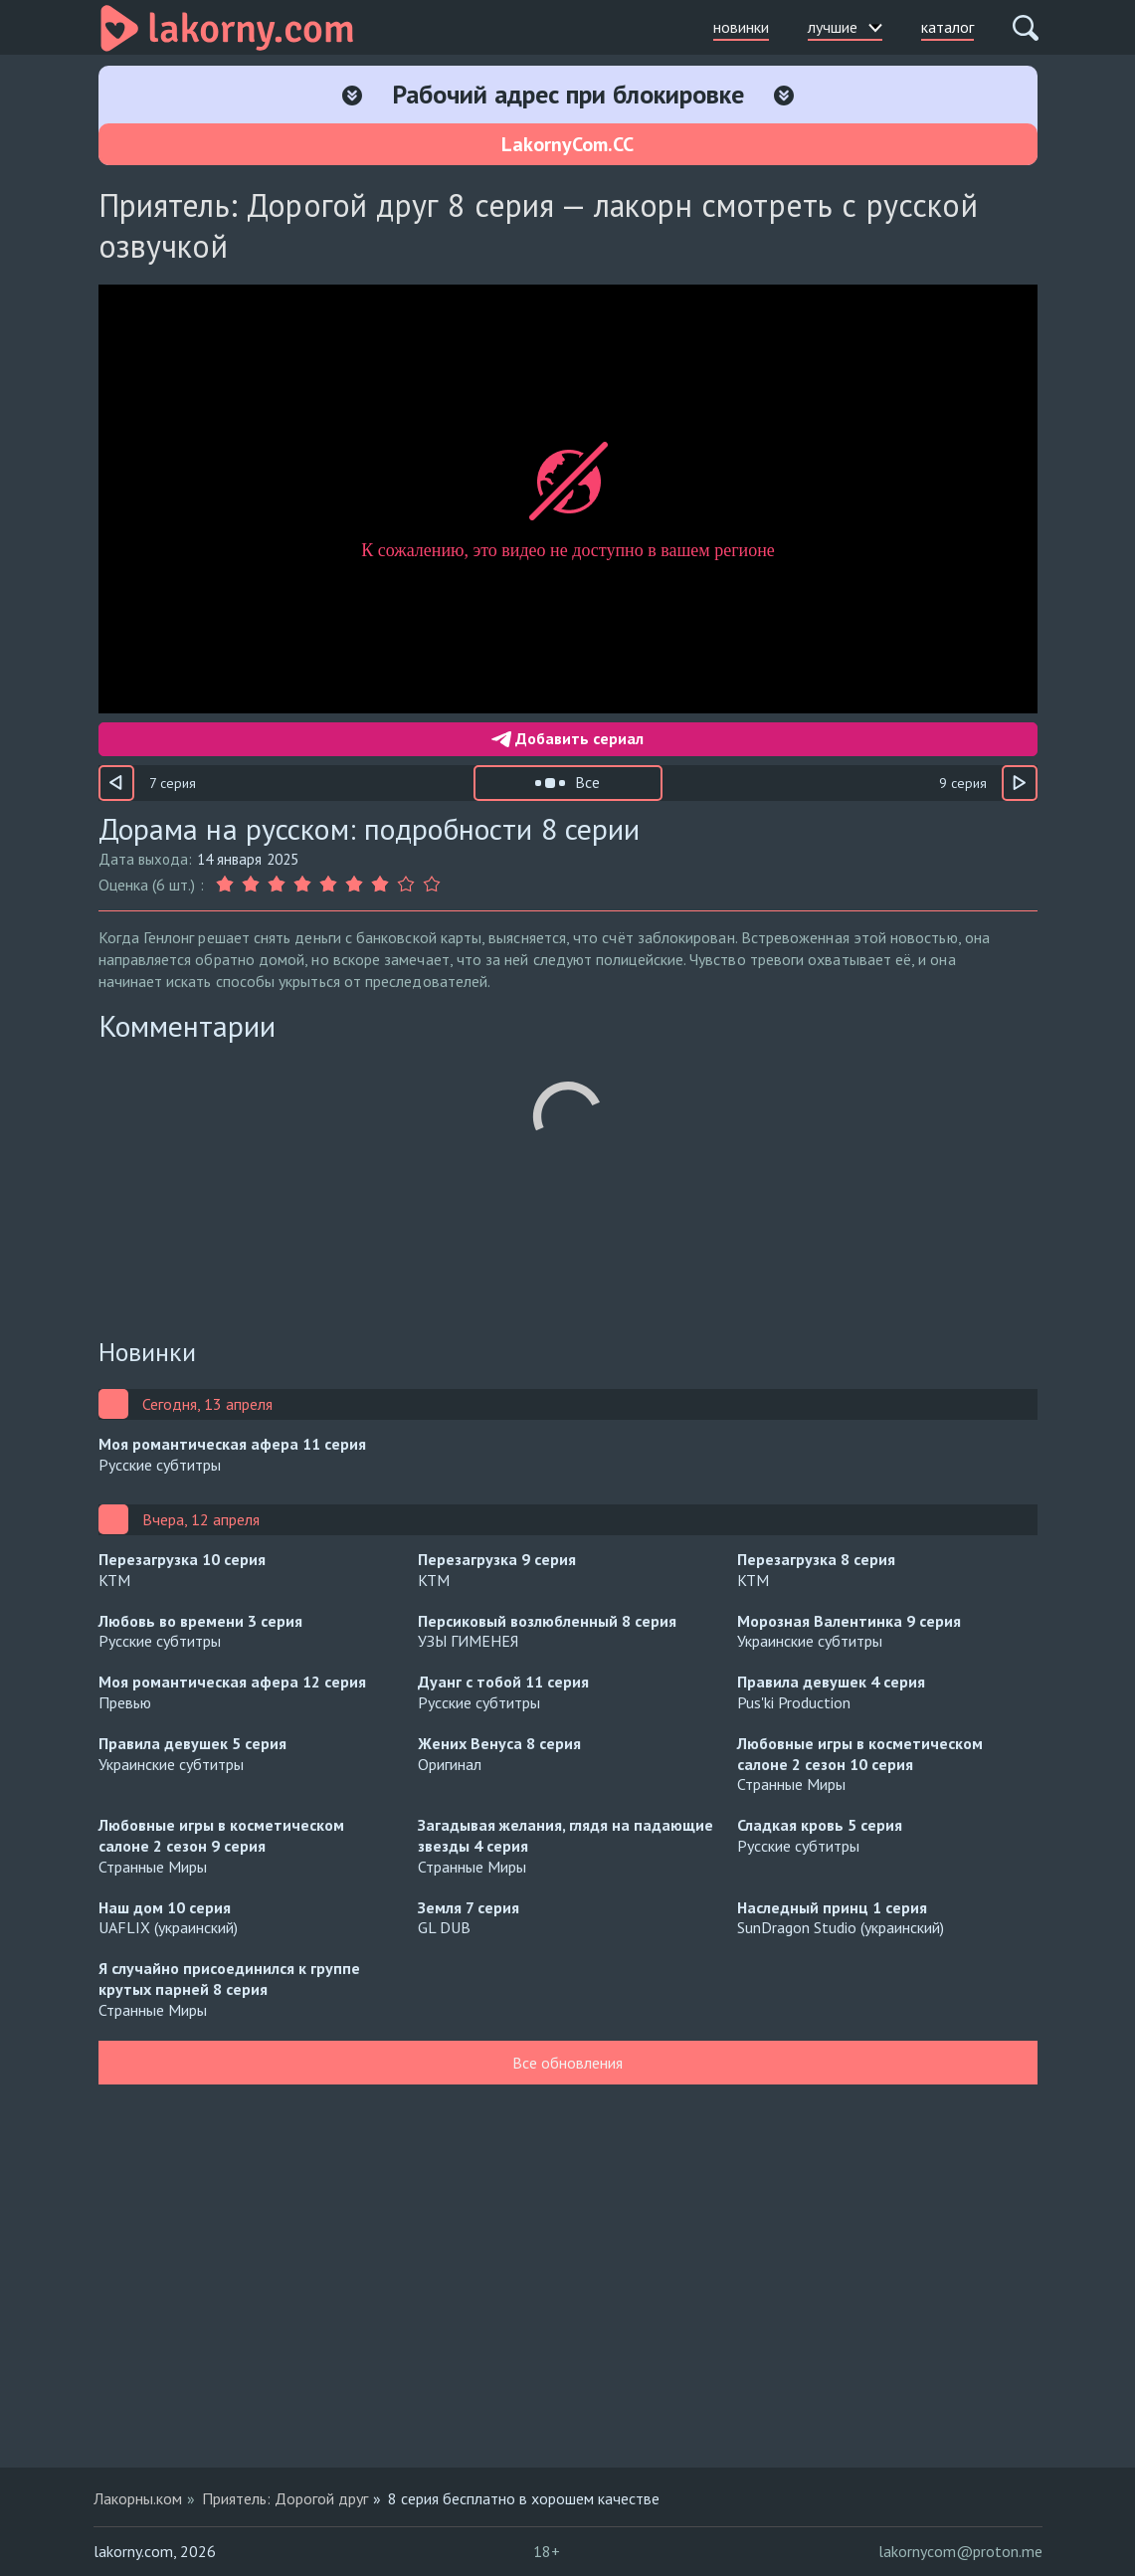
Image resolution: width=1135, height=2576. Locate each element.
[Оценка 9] (432, 884)
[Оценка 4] (302, 884)
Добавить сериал (567, 738)
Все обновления (567, 2063)
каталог (947, 27)
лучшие (845, 27)
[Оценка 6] (354, 884)
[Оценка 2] (251, 884)
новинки (741, 27)
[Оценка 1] (227, 884)
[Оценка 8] (406, 884)
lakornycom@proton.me (960, 2551)
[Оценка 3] (276, 884)
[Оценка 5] (328, 884)
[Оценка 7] (380, 884)
